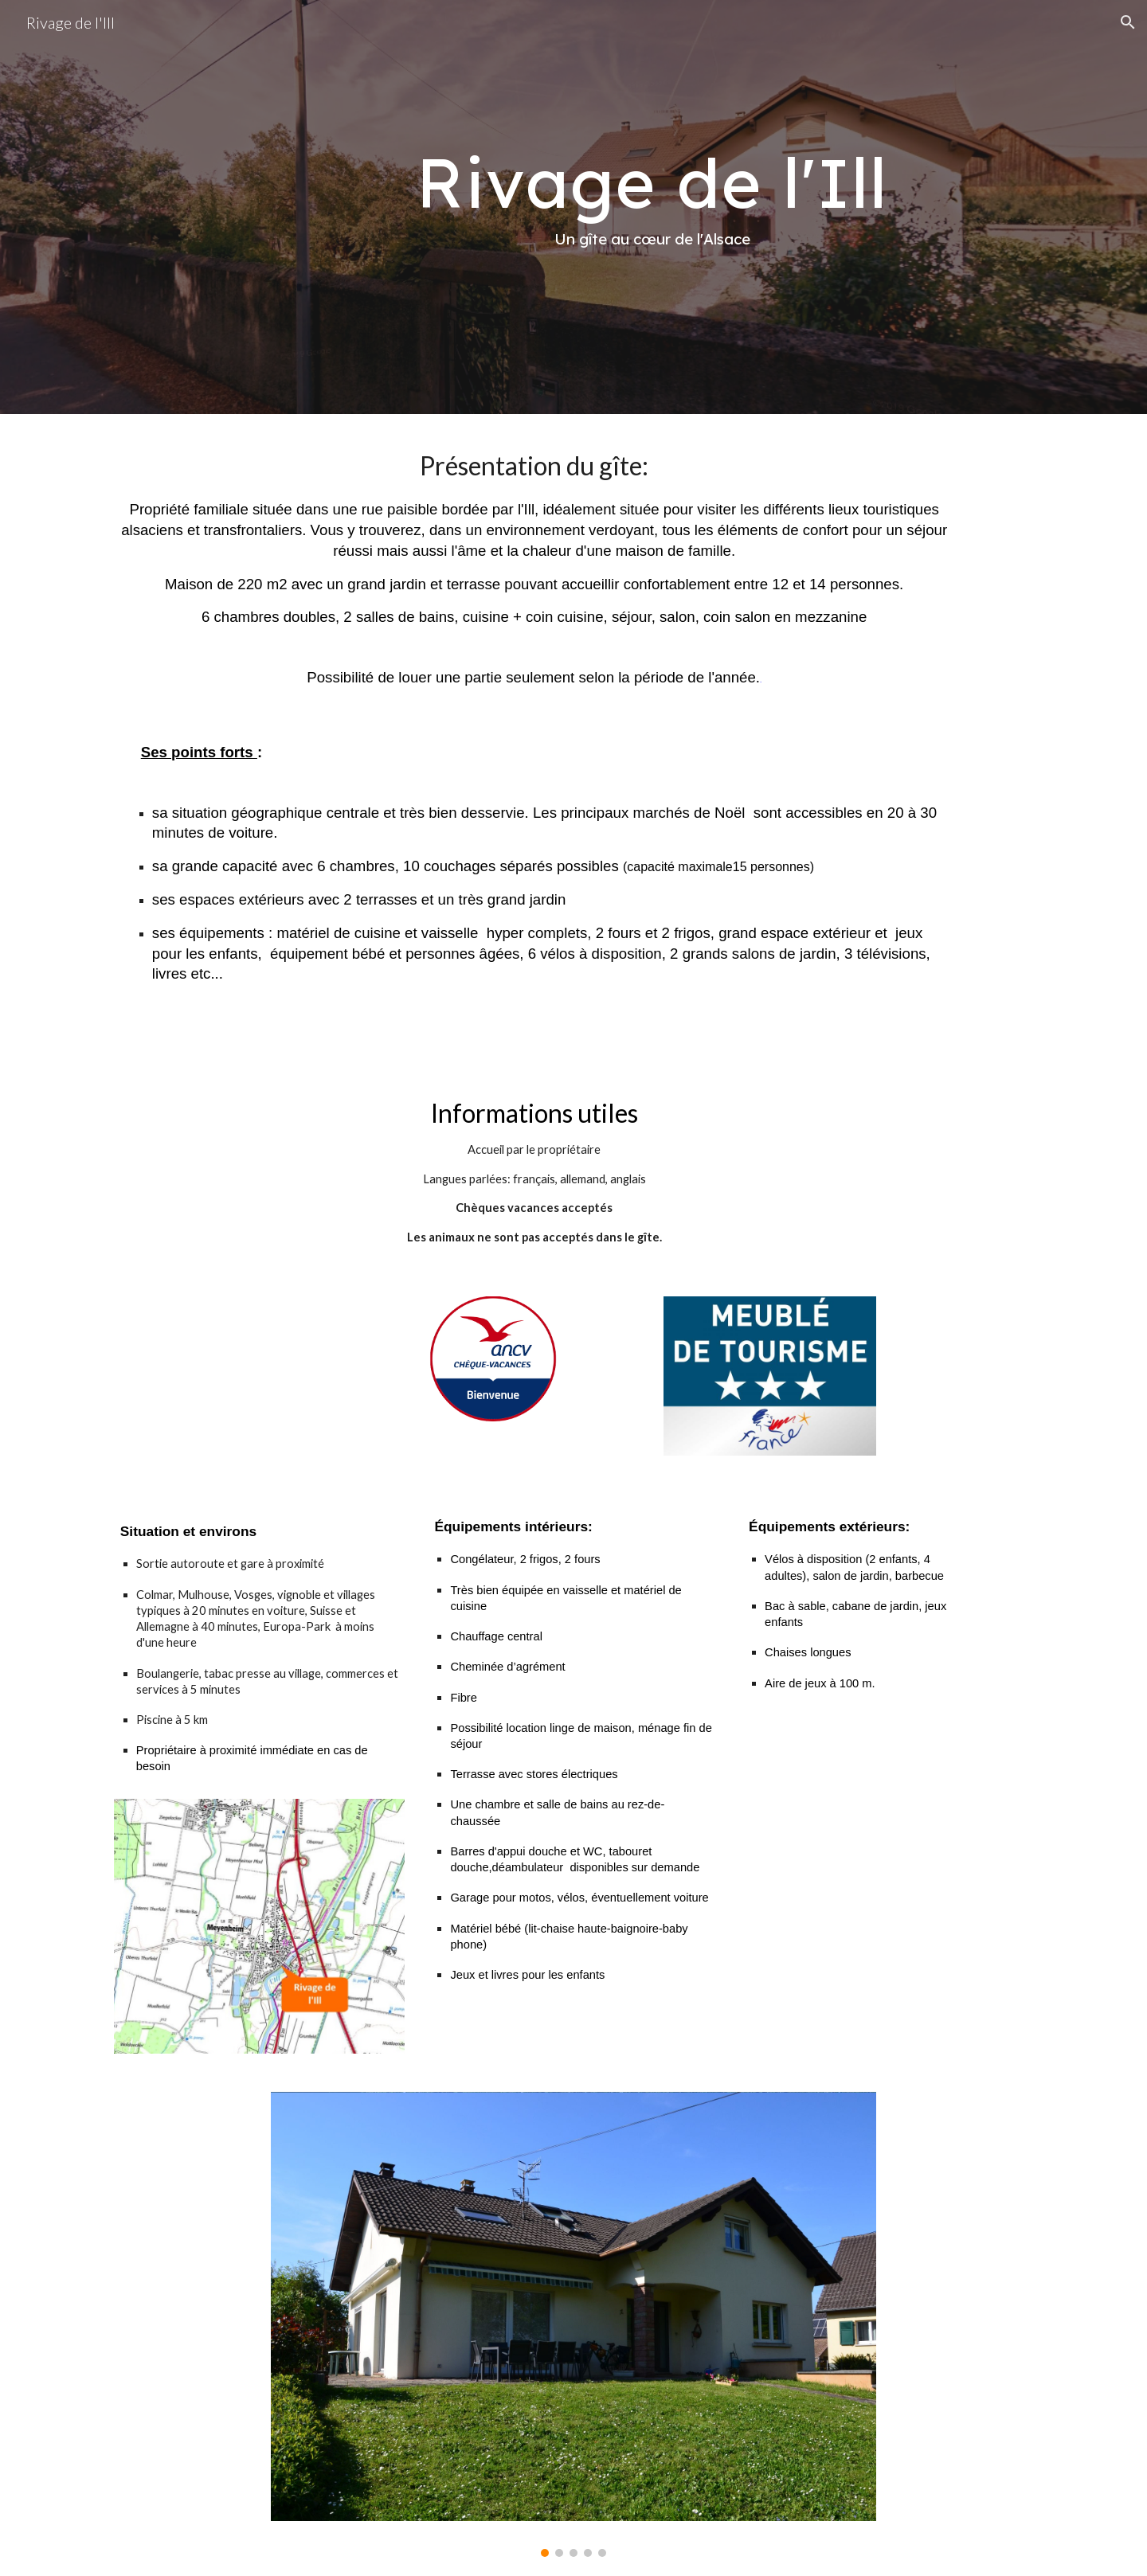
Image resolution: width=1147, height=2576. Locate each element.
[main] (652, 207)
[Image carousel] (573, 2324)
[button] (1128, 22)
